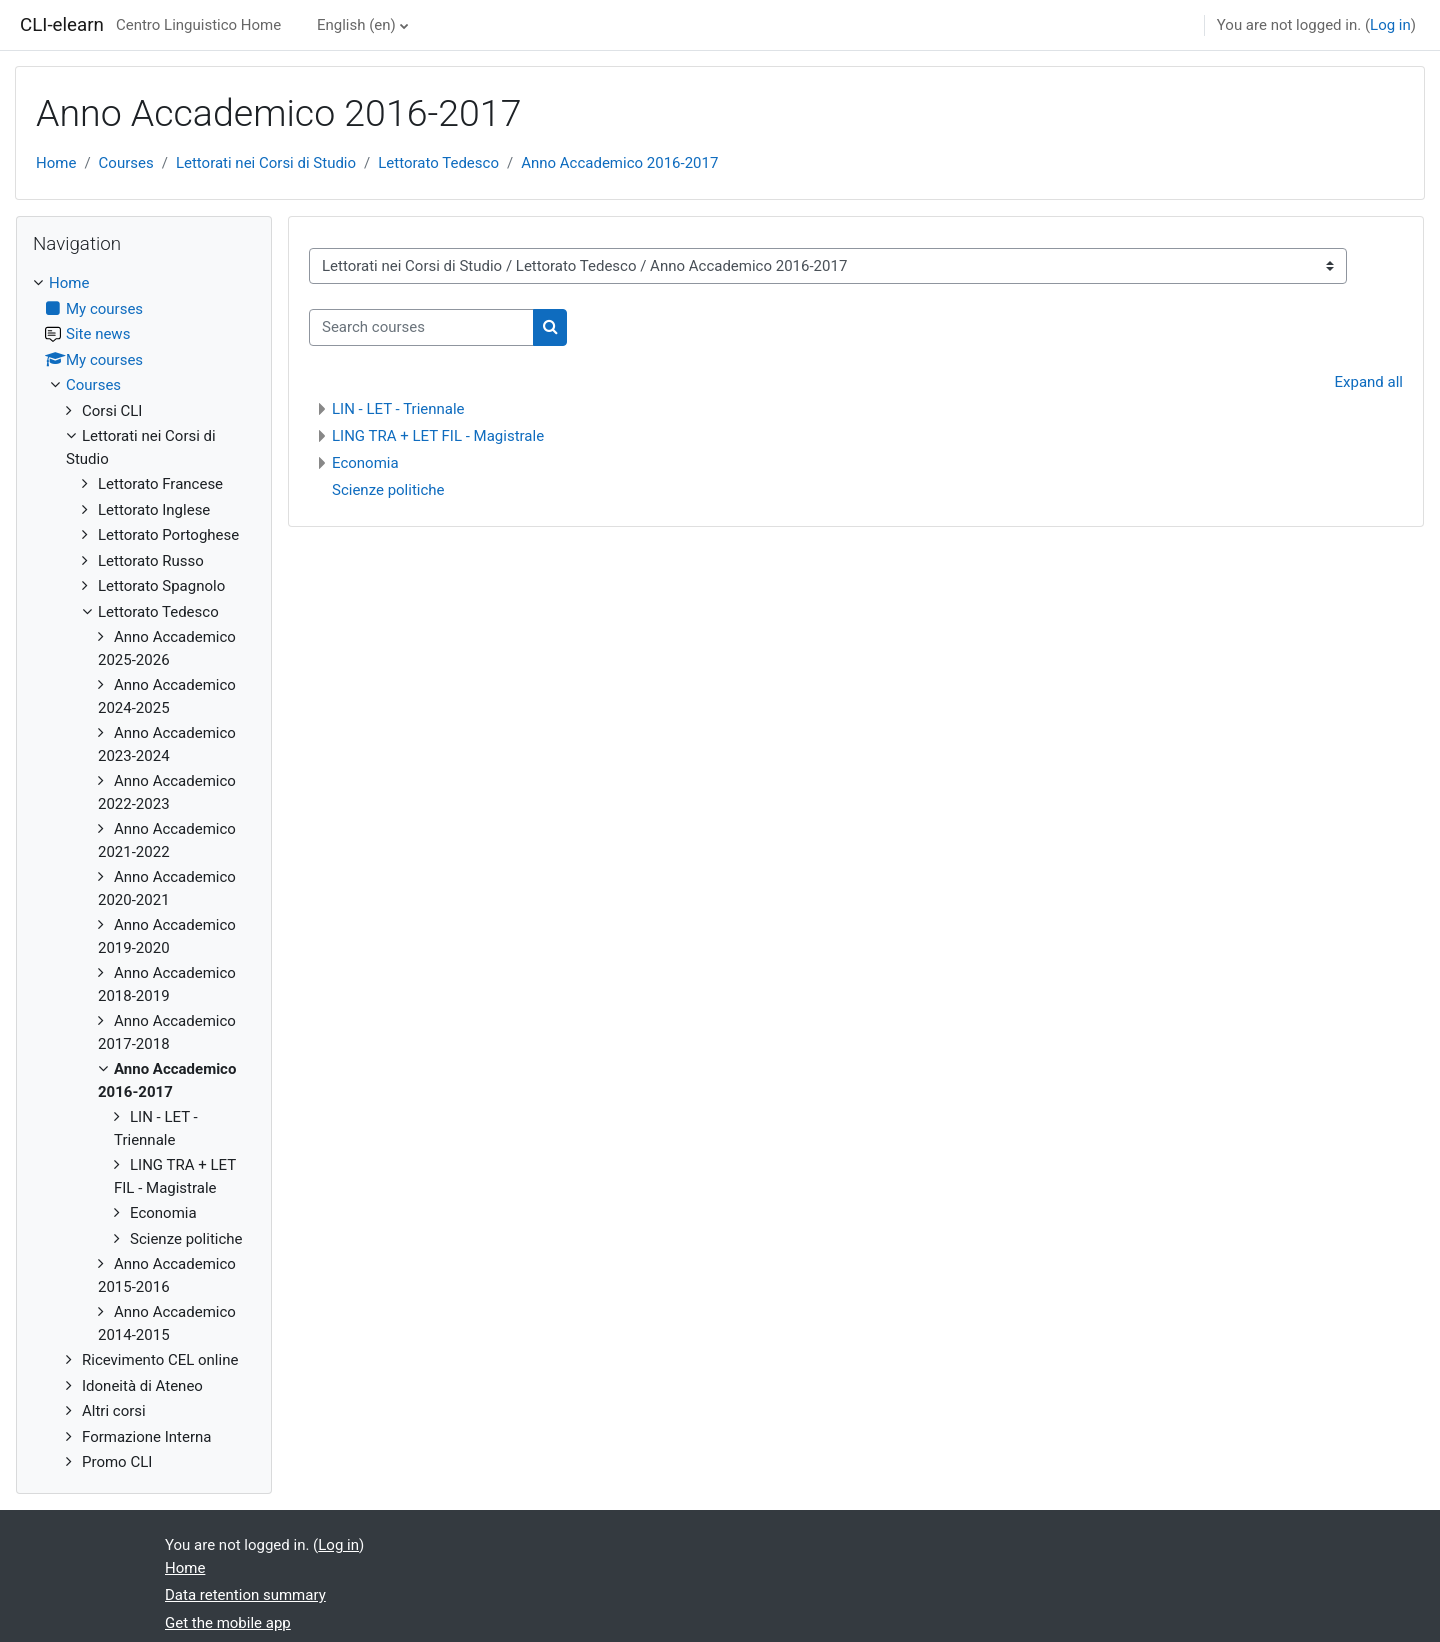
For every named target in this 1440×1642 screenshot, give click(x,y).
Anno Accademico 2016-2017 (619, 163)
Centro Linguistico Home (198, 25)
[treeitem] (144, 873)
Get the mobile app (228, 1623)
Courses (126, 163)
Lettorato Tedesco (438, 163)
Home (56, 163)
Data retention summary (245, 1595)
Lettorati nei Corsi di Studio (266, 163)
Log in (1390, 25)
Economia (365, 463)
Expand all (1369, 382)
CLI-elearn (62, 25)
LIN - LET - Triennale (398, 409)
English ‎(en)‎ (356, 25)
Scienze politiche (388, 490)
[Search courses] (421, 327)
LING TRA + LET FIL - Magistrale (438, 436)
